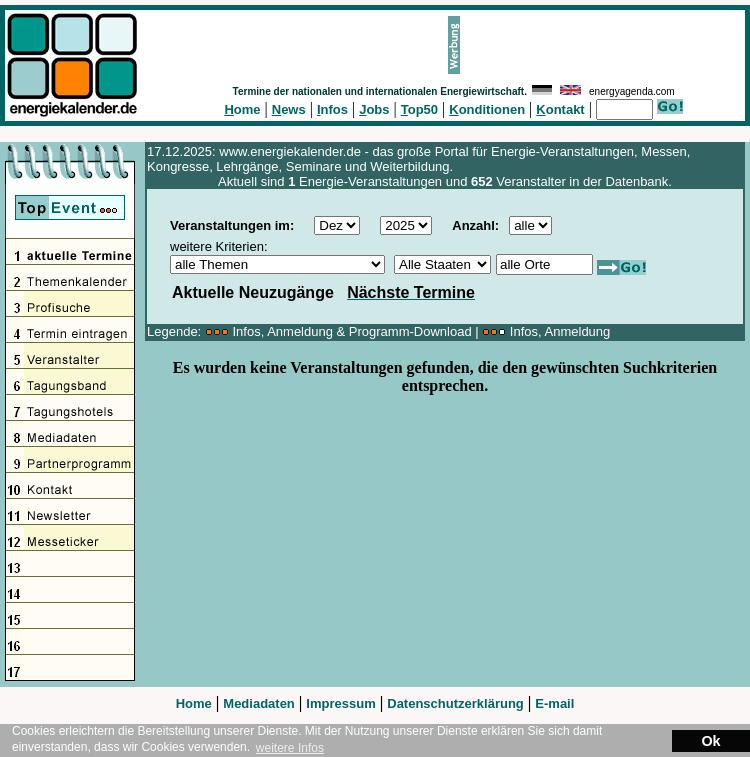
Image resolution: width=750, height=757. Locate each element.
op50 (419, 109)
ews (289, 109)
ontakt (560, 109)
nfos (332, 109)
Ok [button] (710, 741)
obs (374, 109)
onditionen (487, 109)
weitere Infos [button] (290, 748)
